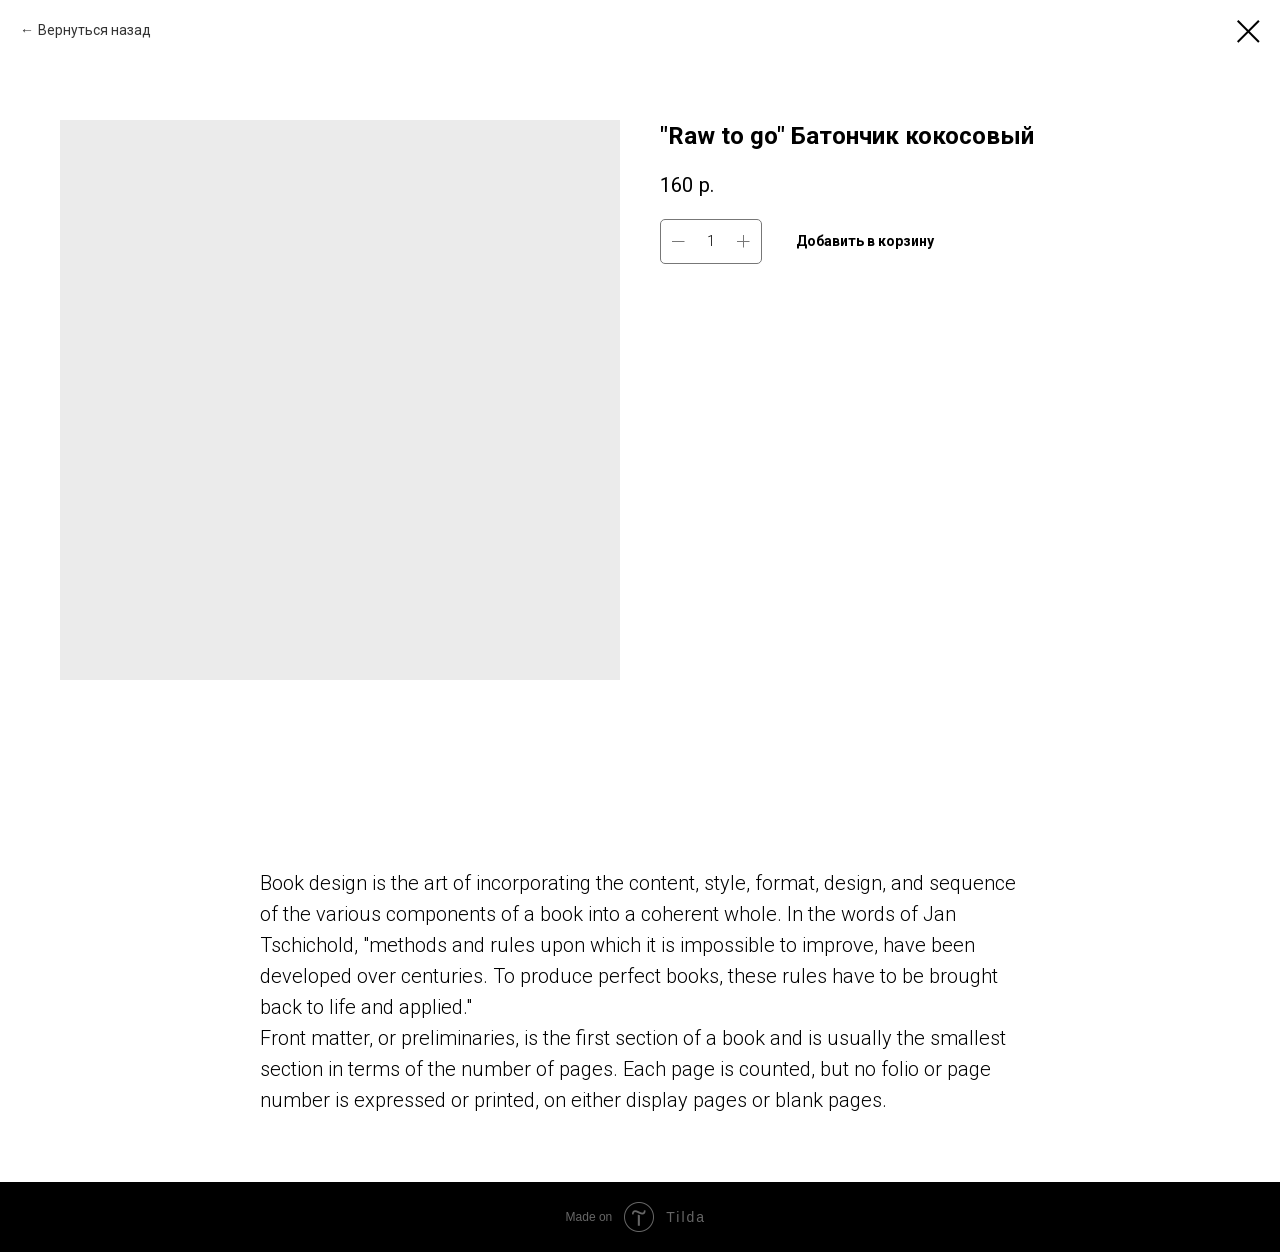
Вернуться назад (94, 30)
